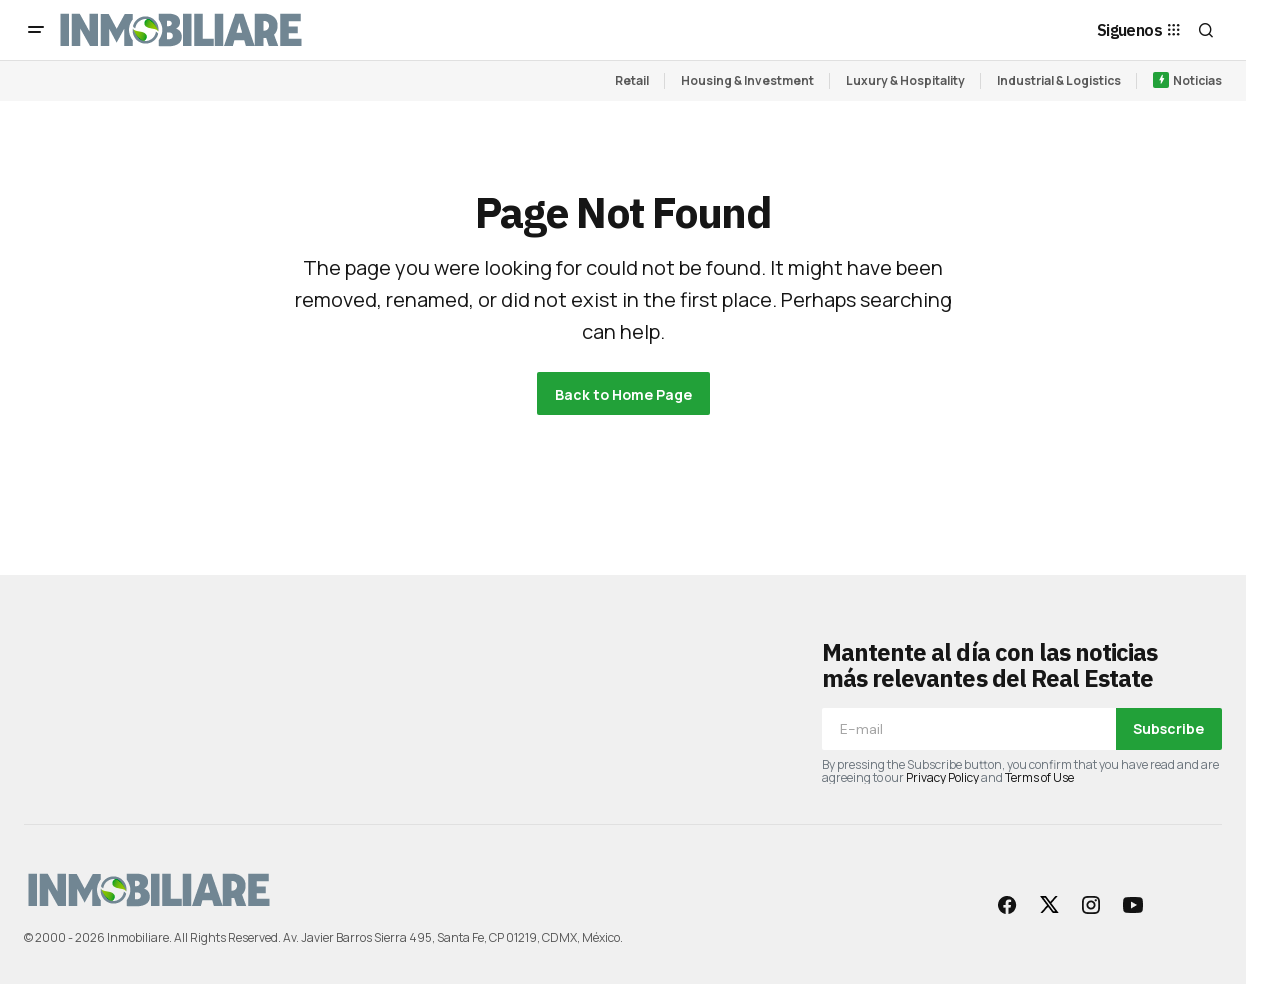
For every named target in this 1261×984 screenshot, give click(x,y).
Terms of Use (1039, 777)
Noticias (1197, 80)
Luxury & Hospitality (905, 80)
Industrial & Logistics (1059, 80)
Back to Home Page (623, 394)
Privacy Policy (942, 777)
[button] (36, 30)
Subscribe (1168, 728)
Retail (632, 80)
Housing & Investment (747, 80)
